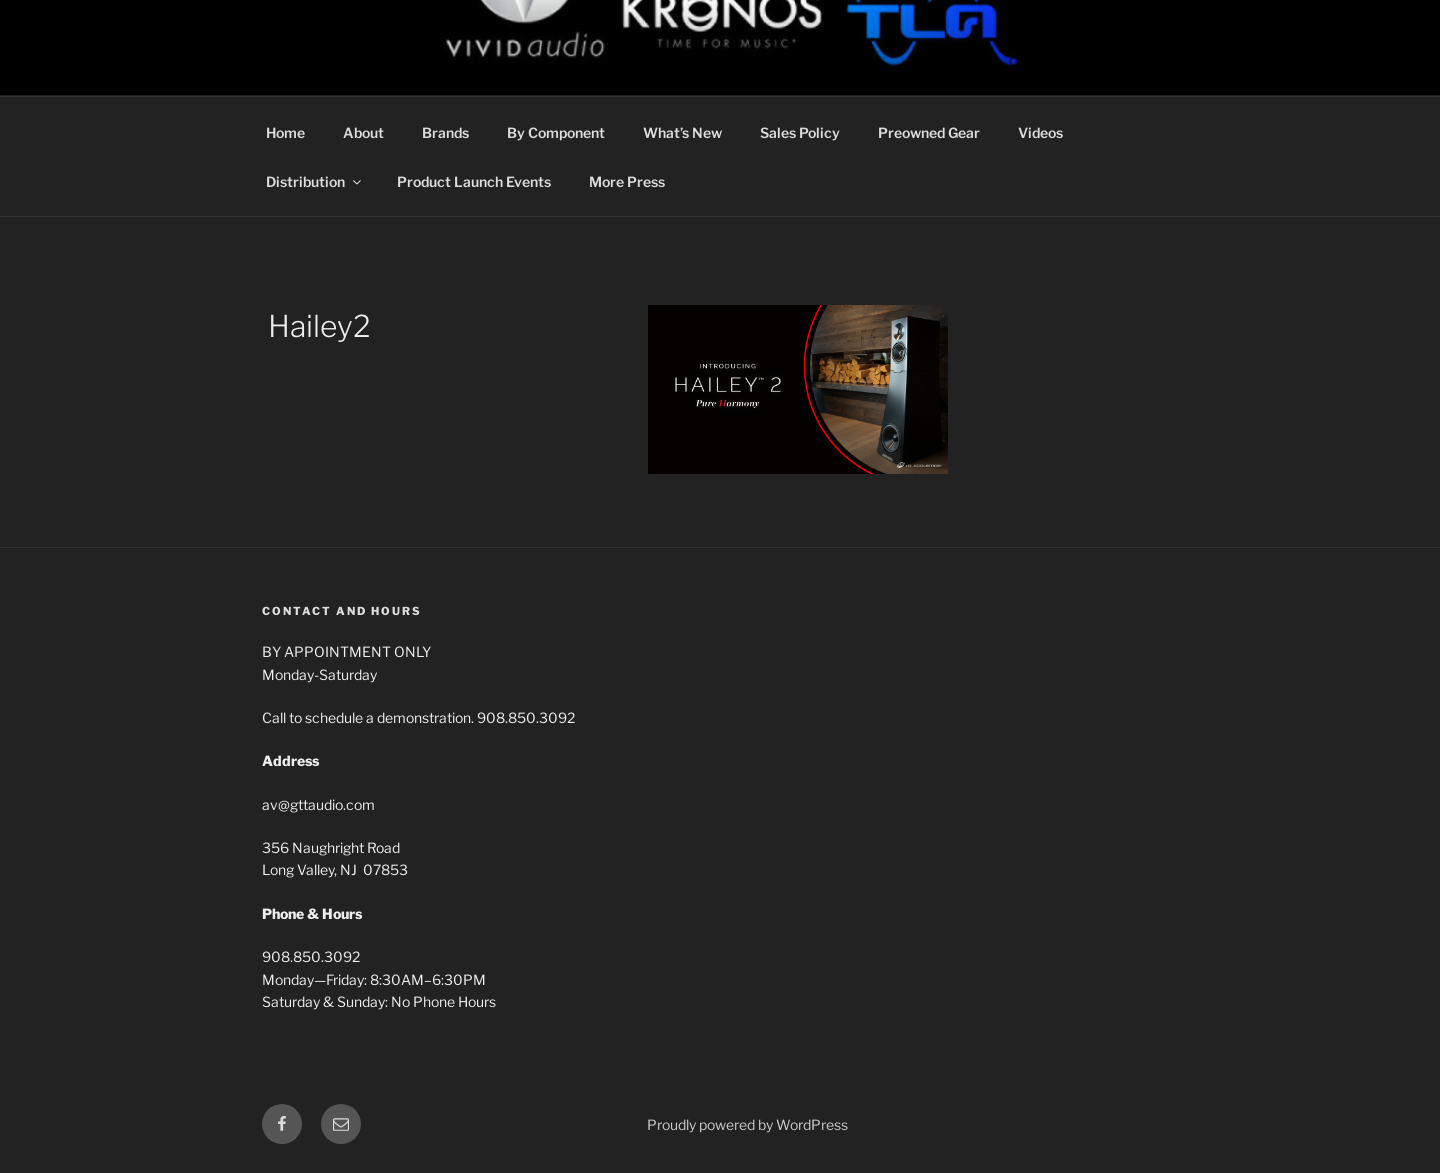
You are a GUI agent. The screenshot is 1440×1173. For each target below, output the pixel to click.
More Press (627, 181)
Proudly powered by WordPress (747, 1124)
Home (285, 132)
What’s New (682, 132)
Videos (1040, 132)
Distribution (315, 181)
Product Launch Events (474, 181)
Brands (445, 132)
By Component (556, 132)
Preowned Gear (929, 132)
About (363, 132)
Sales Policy (800, 132)
